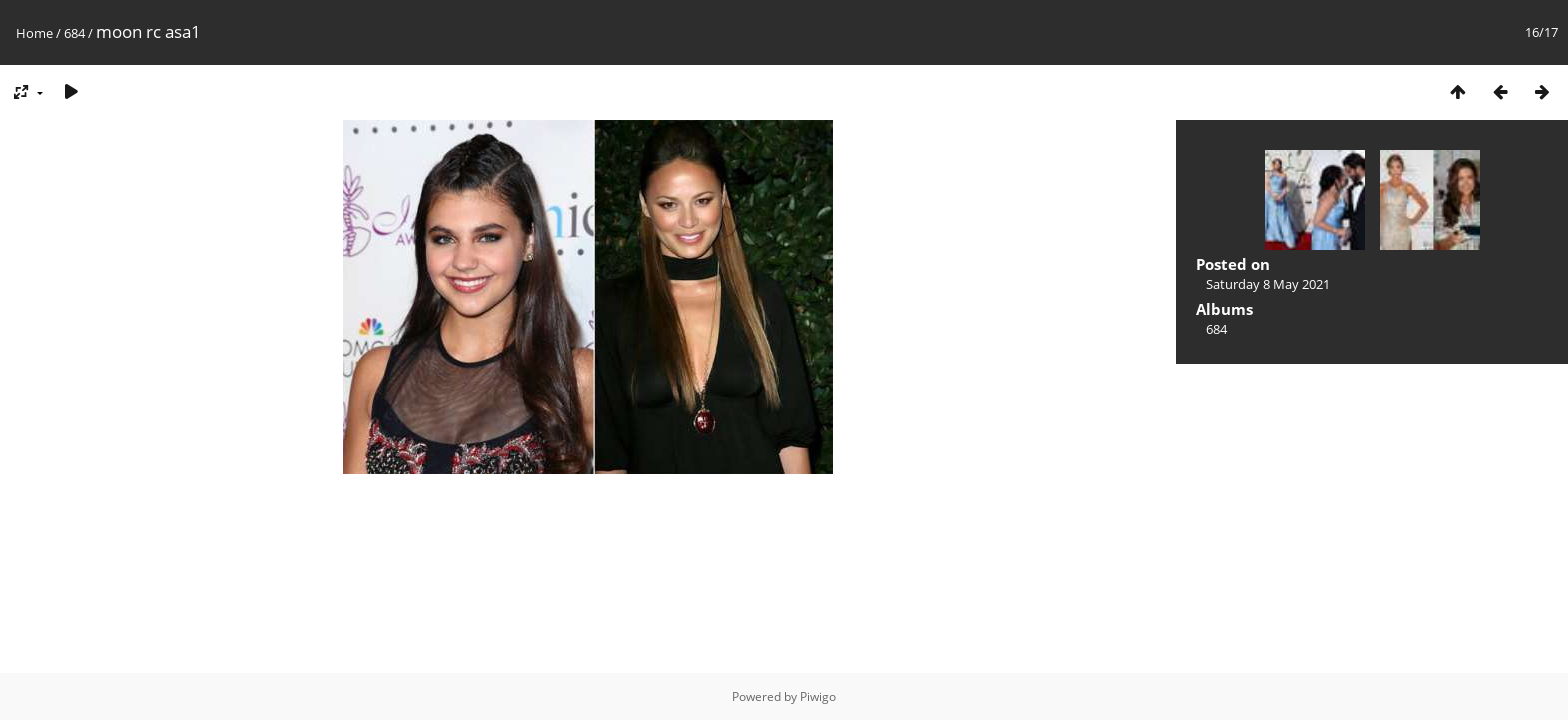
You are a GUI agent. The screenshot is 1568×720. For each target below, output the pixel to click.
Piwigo (818, 696)
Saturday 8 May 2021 (1268, 284)
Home (34, 33)
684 (74, 33)
